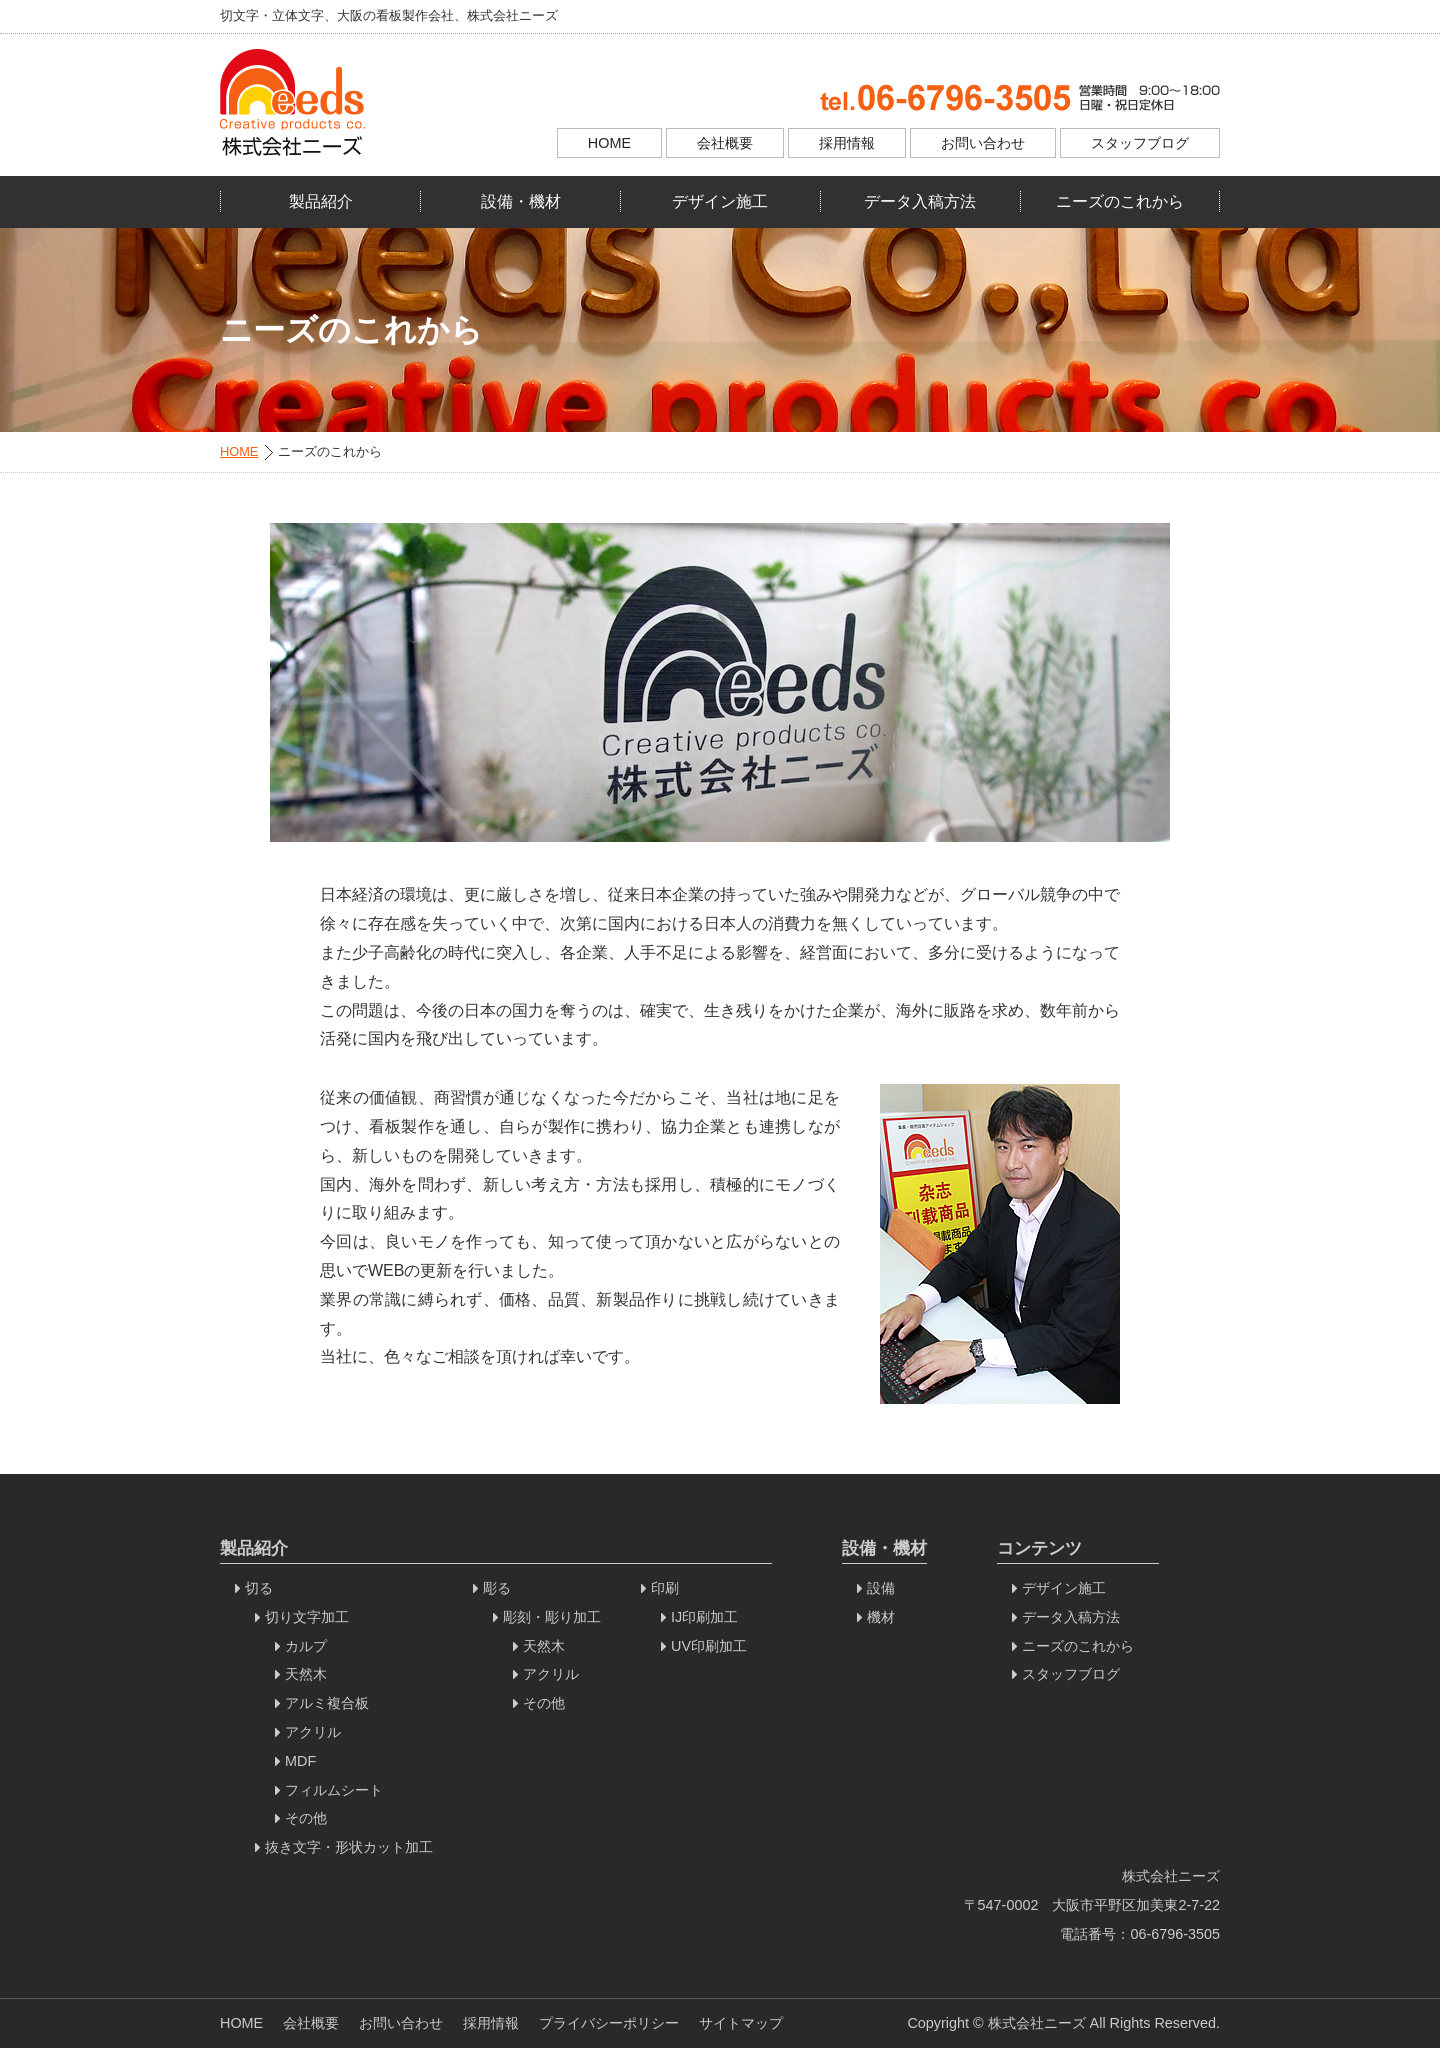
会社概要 (725, 143)
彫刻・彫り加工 (552, 1617)
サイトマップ (741, 2023)
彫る (497, 1588)
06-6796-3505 (1175, 1934)
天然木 (306, 1674)
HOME (609, 143)
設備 (881, 1588)
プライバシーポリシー (609, 2023)
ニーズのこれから (1120, 201)
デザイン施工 (720, 201)
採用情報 (847, 143)
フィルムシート (334, 1790)
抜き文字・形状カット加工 (349, 1847)
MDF (300, 1761)
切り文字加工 (307, 1617)
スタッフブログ (1140, 143)
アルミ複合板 (327, 1703)
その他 (306, 1818)
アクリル (313, 1732)
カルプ (306, 1646)
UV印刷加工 (709, 1646)
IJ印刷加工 (704, 1617)
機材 (881, 1617)
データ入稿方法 (920, 201)
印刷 (665, 1588)
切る (259, 1588)
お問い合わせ (983, 143)
